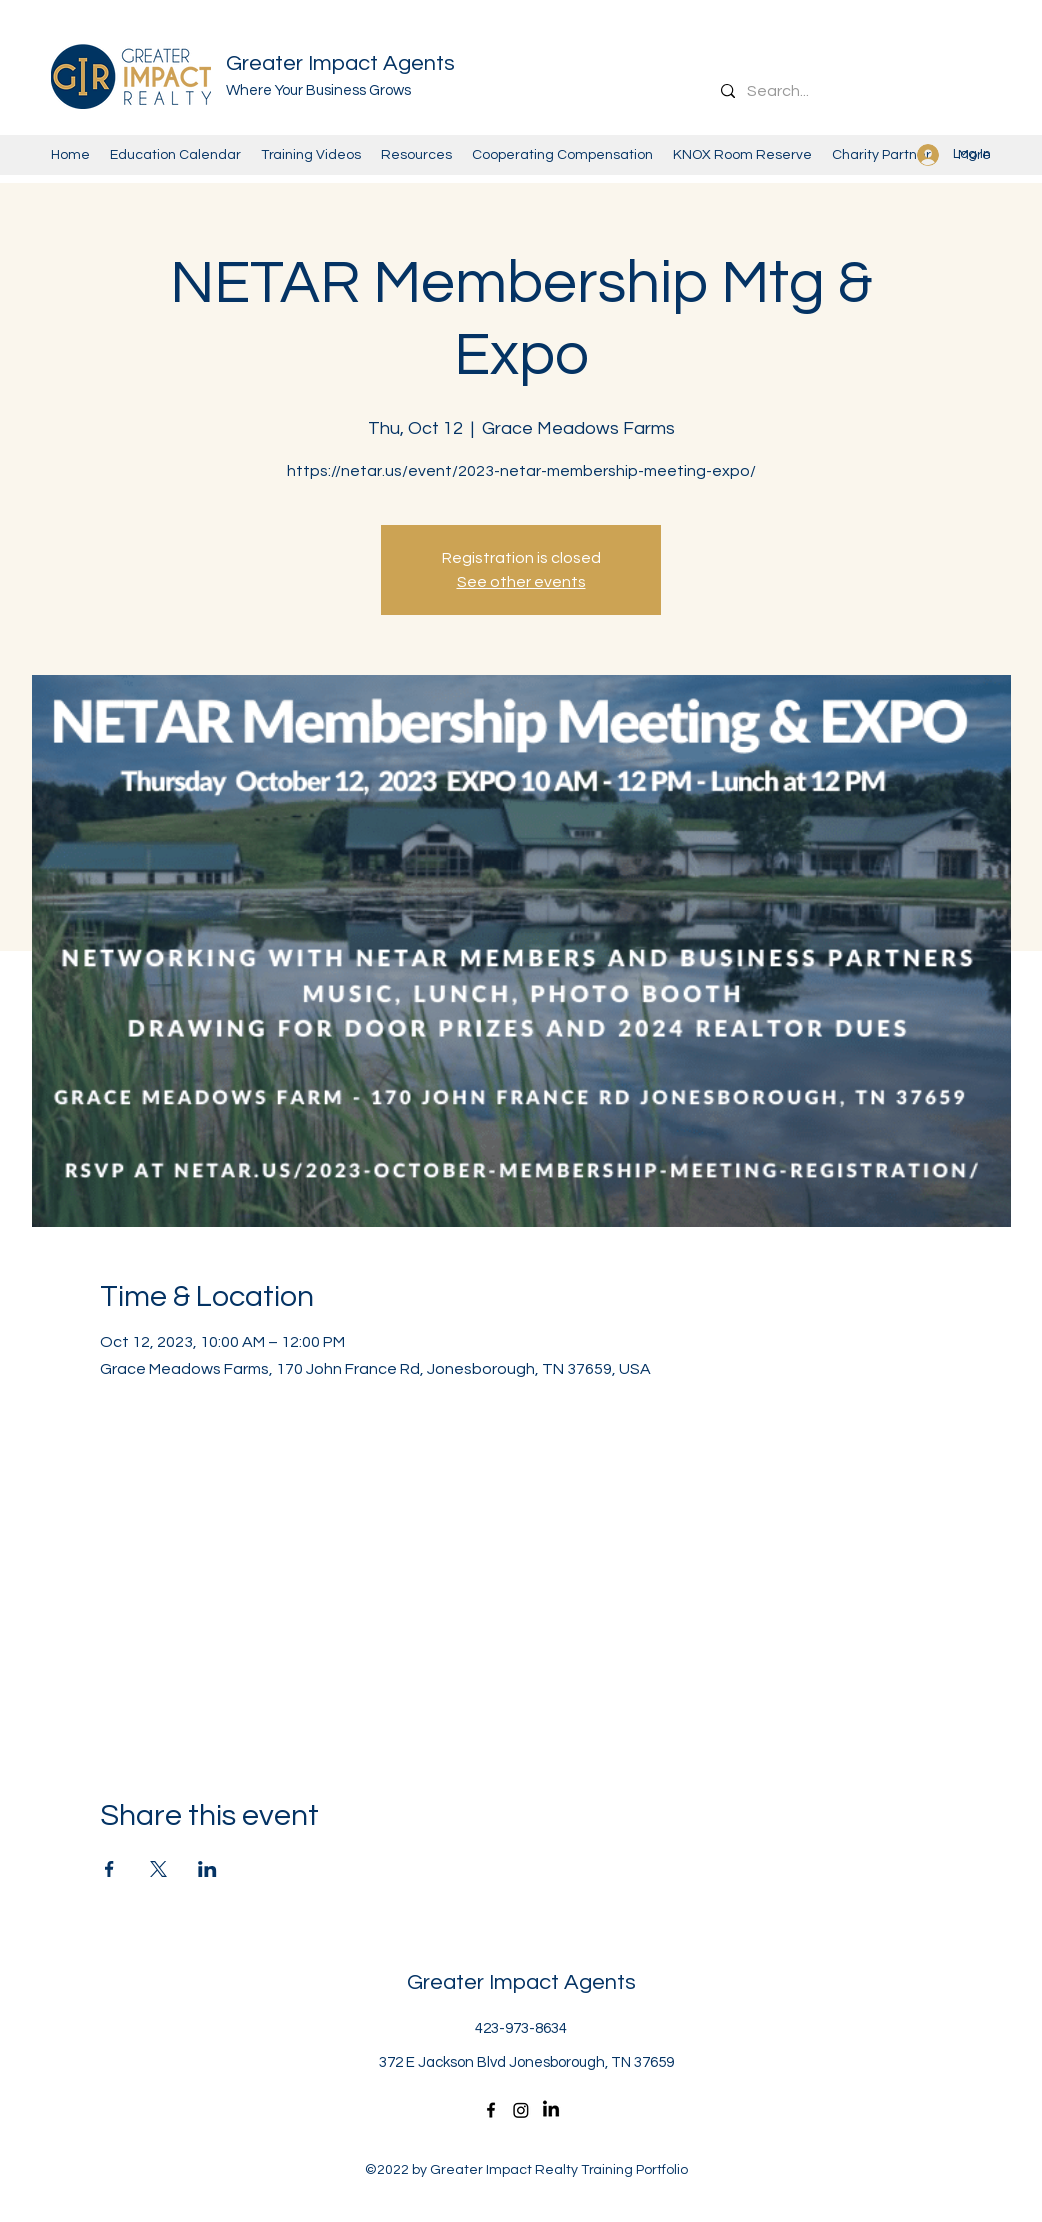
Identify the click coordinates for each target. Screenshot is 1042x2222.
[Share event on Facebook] (109, 1869)
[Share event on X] (158, 1869)
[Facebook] (491, 2110)
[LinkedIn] (551, 2110)
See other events (521, 582)
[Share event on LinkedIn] (207, 1869)
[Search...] (858, 91)
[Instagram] (521, 2110)
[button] (742, 155)
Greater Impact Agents (340, 63)
